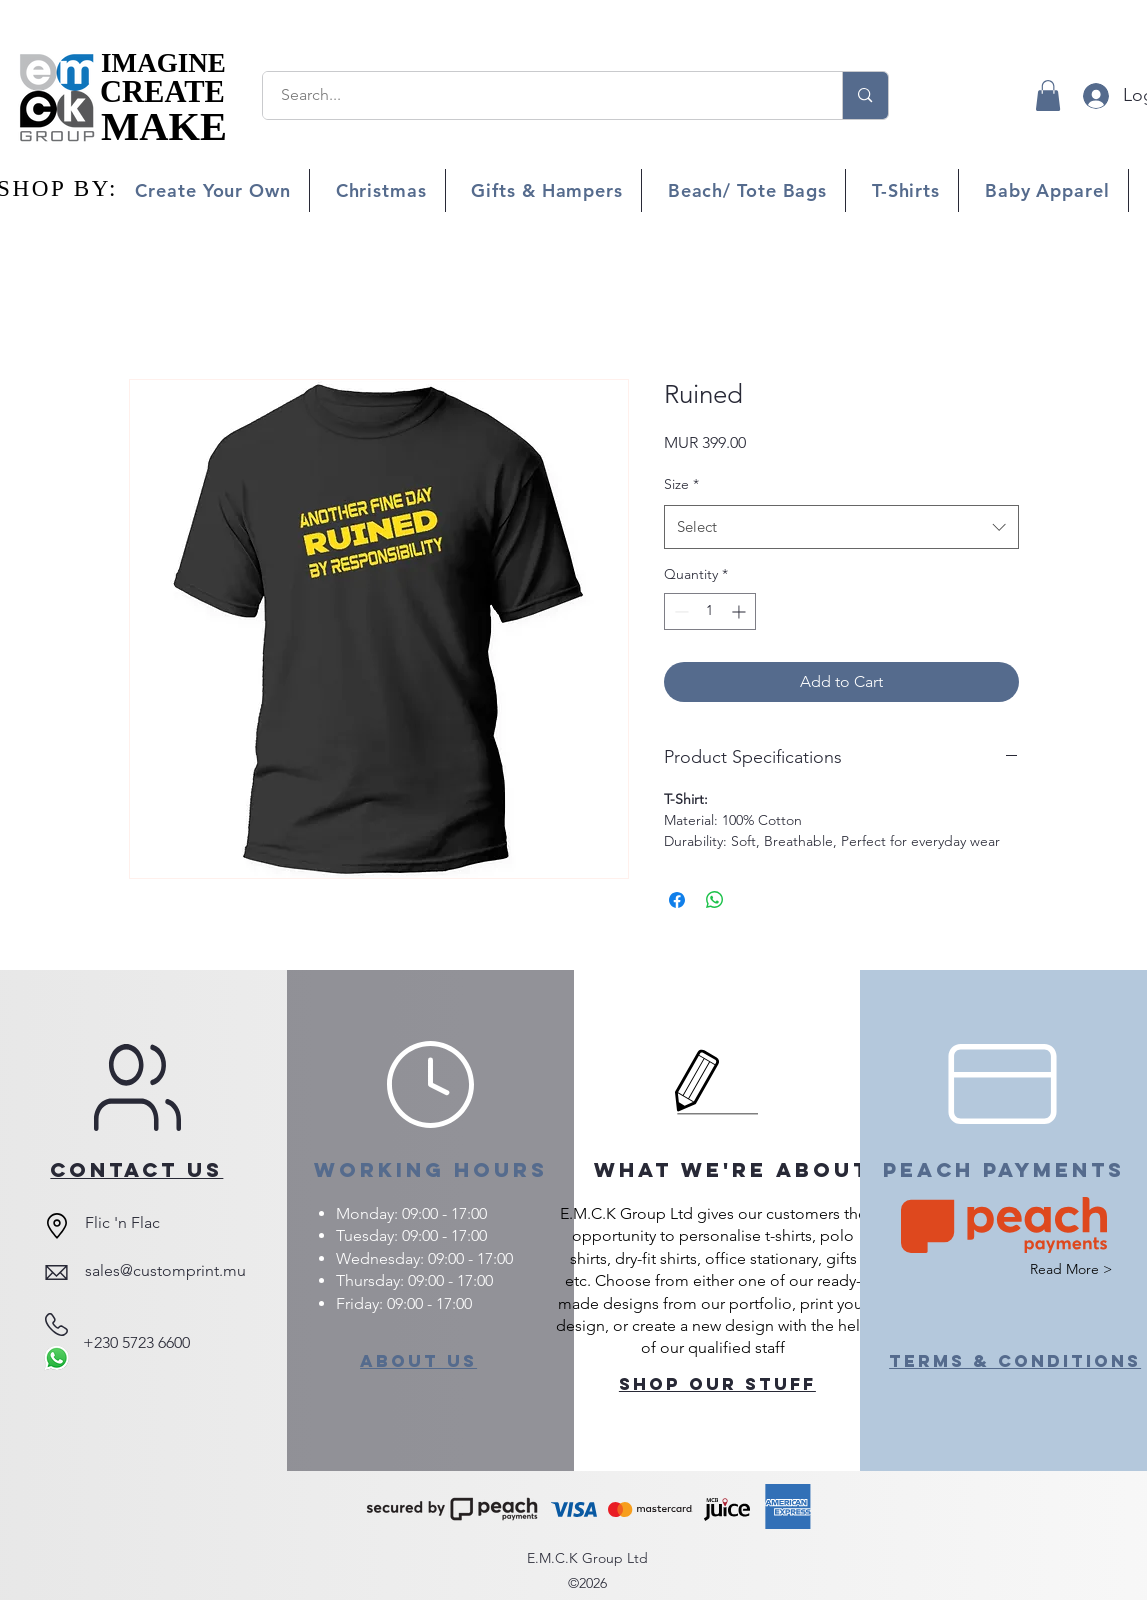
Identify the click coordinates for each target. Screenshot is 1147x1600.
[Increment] (740, 611)
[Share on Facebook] (677, 900)
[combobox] (841, 527)
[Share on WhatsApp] (715, 900)
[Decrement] (679, 611)
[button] (1048, 95)
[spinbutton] (710, 611)
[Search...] (541, 95)
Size (681, 484)
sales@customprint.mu (165, 1270)
